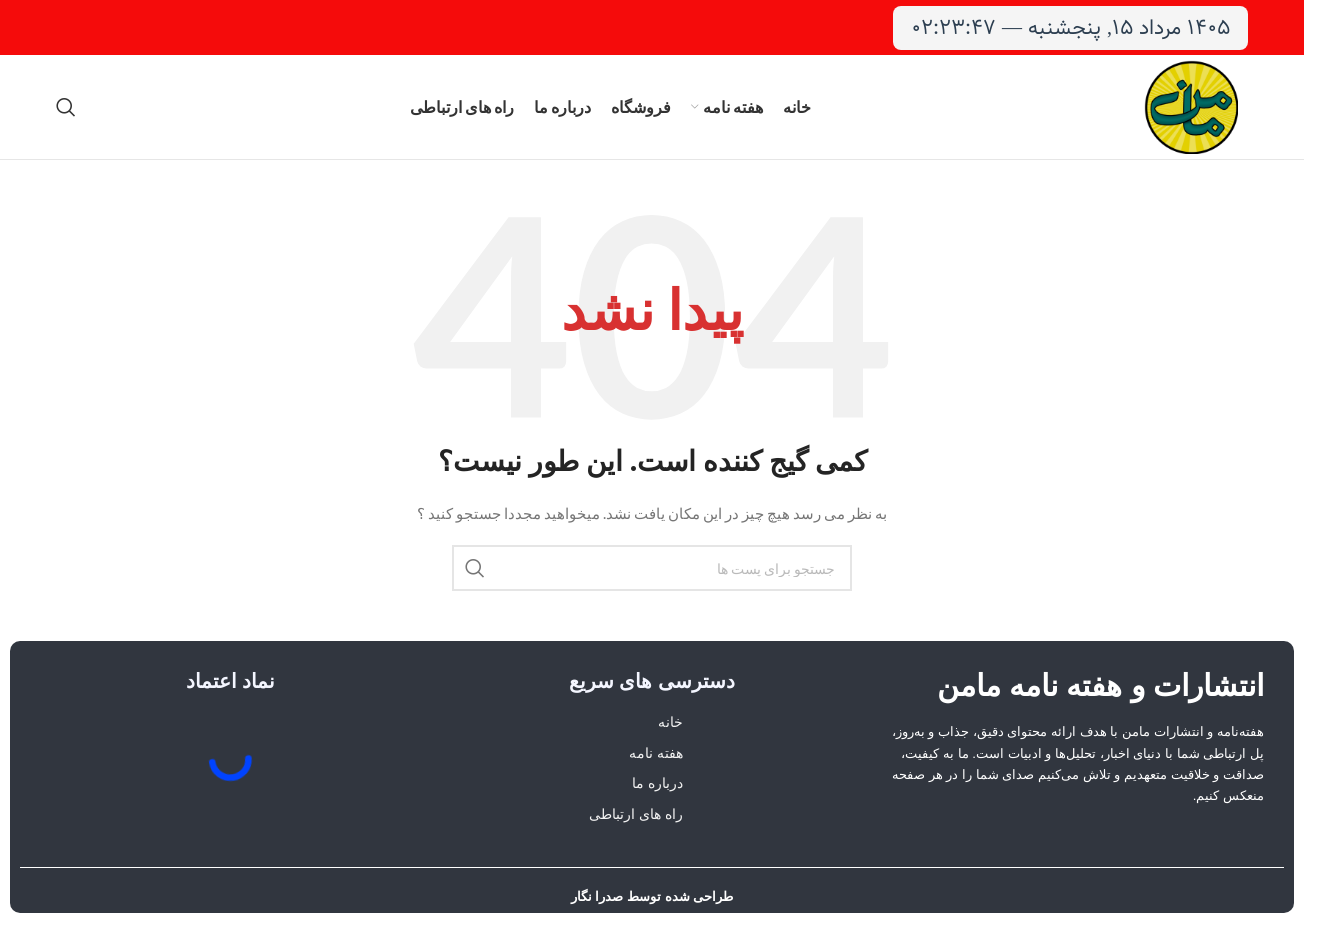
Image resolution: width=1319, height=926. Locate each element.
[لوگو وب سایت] (1191, 105)
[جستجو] (66, 107)
